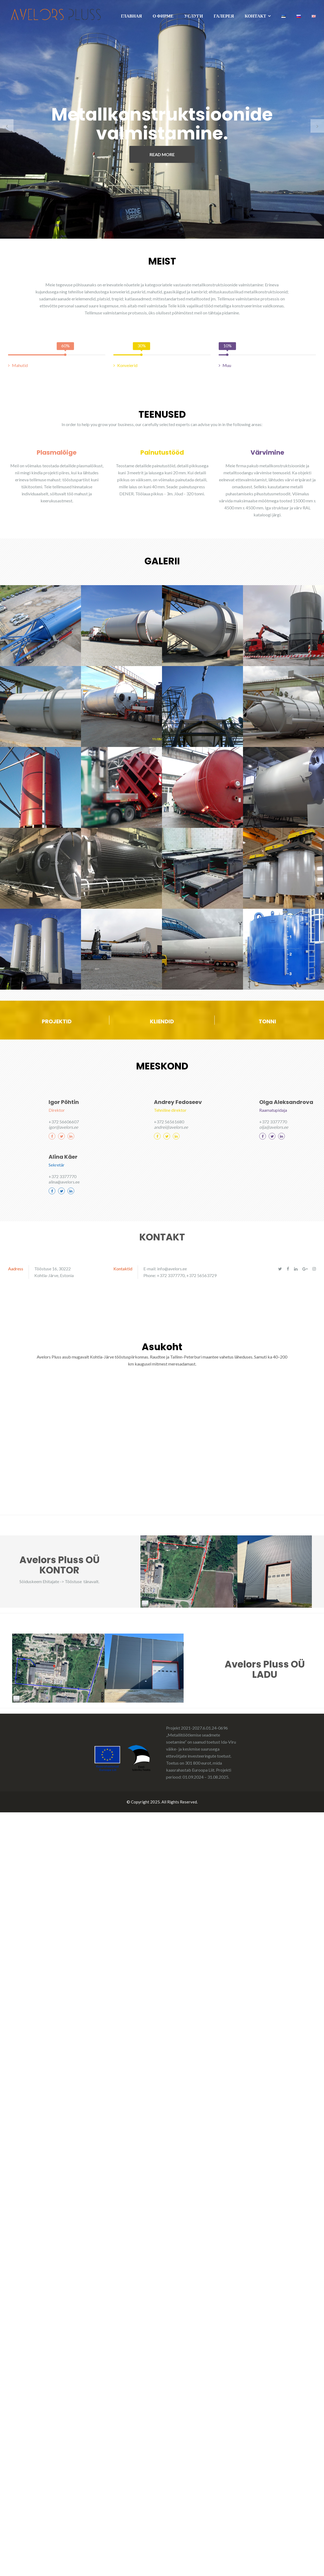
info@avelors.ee (172, 1268)
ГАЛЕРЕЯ (224, 15)
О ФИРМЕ (163, 15)
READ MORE (162, 154)
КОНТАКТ (255, 15)
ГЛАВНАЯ (131, 15)
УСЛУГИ (193, 15)
